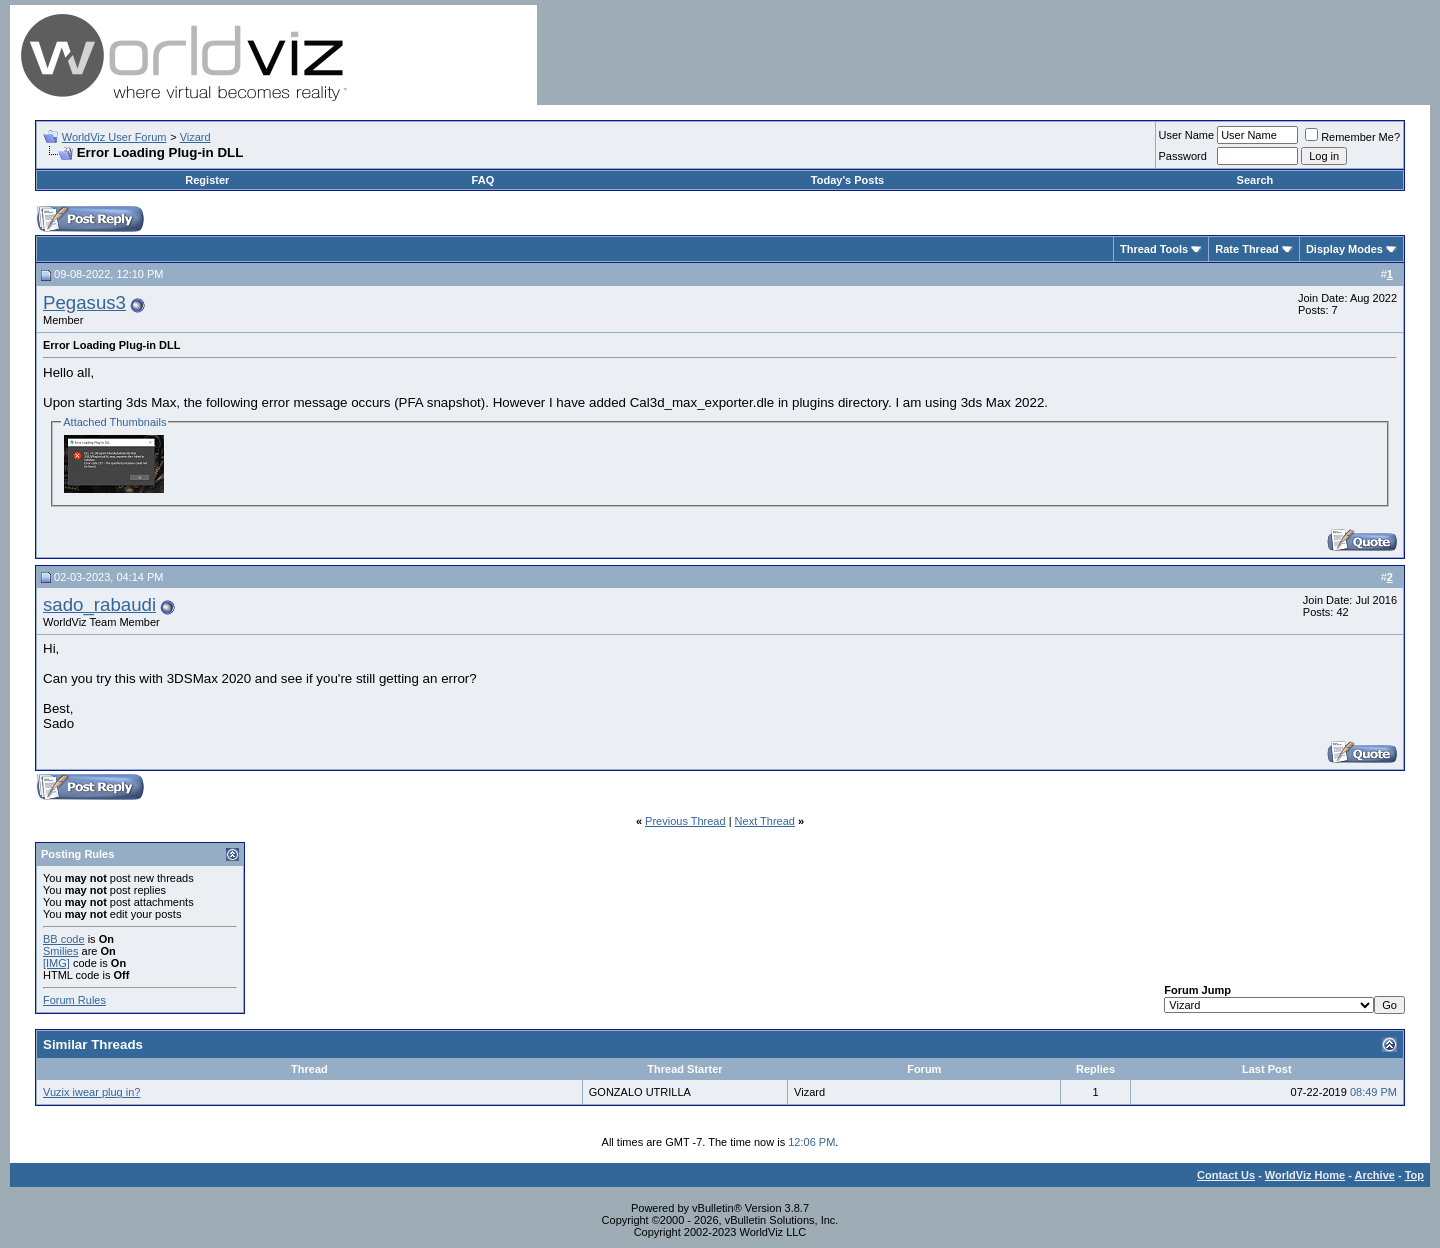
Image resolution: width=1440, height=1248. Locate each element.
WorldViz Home (1305, 1175)
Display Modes (1344, 249)
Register (207, 180)
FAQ (483, 180)
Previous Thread (685, 821)
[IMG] (56, 963)
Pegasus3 (84, 302)
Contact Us (1226, 1175)
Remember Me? (1352, 137)
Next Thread (765, 821)
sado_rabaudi (99, 604)
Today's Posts (847, 180)
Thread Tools (1154, 249)
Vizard (195, 137)
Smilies (60, 951)
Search (1255, 180)
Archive (1375, 1175)
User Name (1187, 135)
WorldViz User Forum (114, 137)
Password (1183, 156)
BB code (64, 939)
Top (1414, 1175)
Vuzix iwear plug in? (91, 1092)
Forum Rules (74, 1000)
